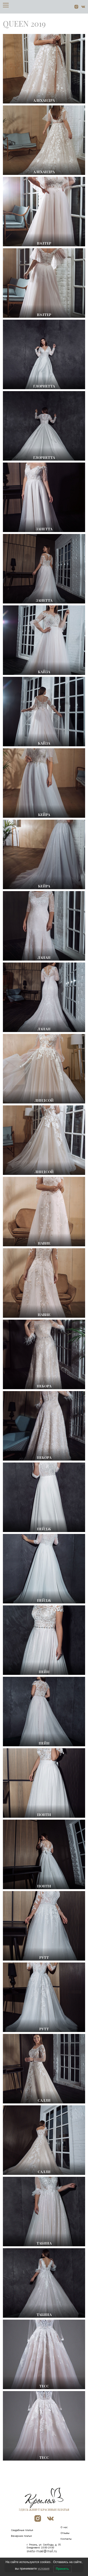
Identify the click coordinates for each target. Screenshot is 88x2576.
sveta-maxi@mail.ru (42, 2551)
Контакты (66, 2538)
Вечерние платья (21, 2535)
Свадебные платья (22, 2530)
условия (43, 2568)
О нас (64, 2527)
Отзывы (65, 2533)
